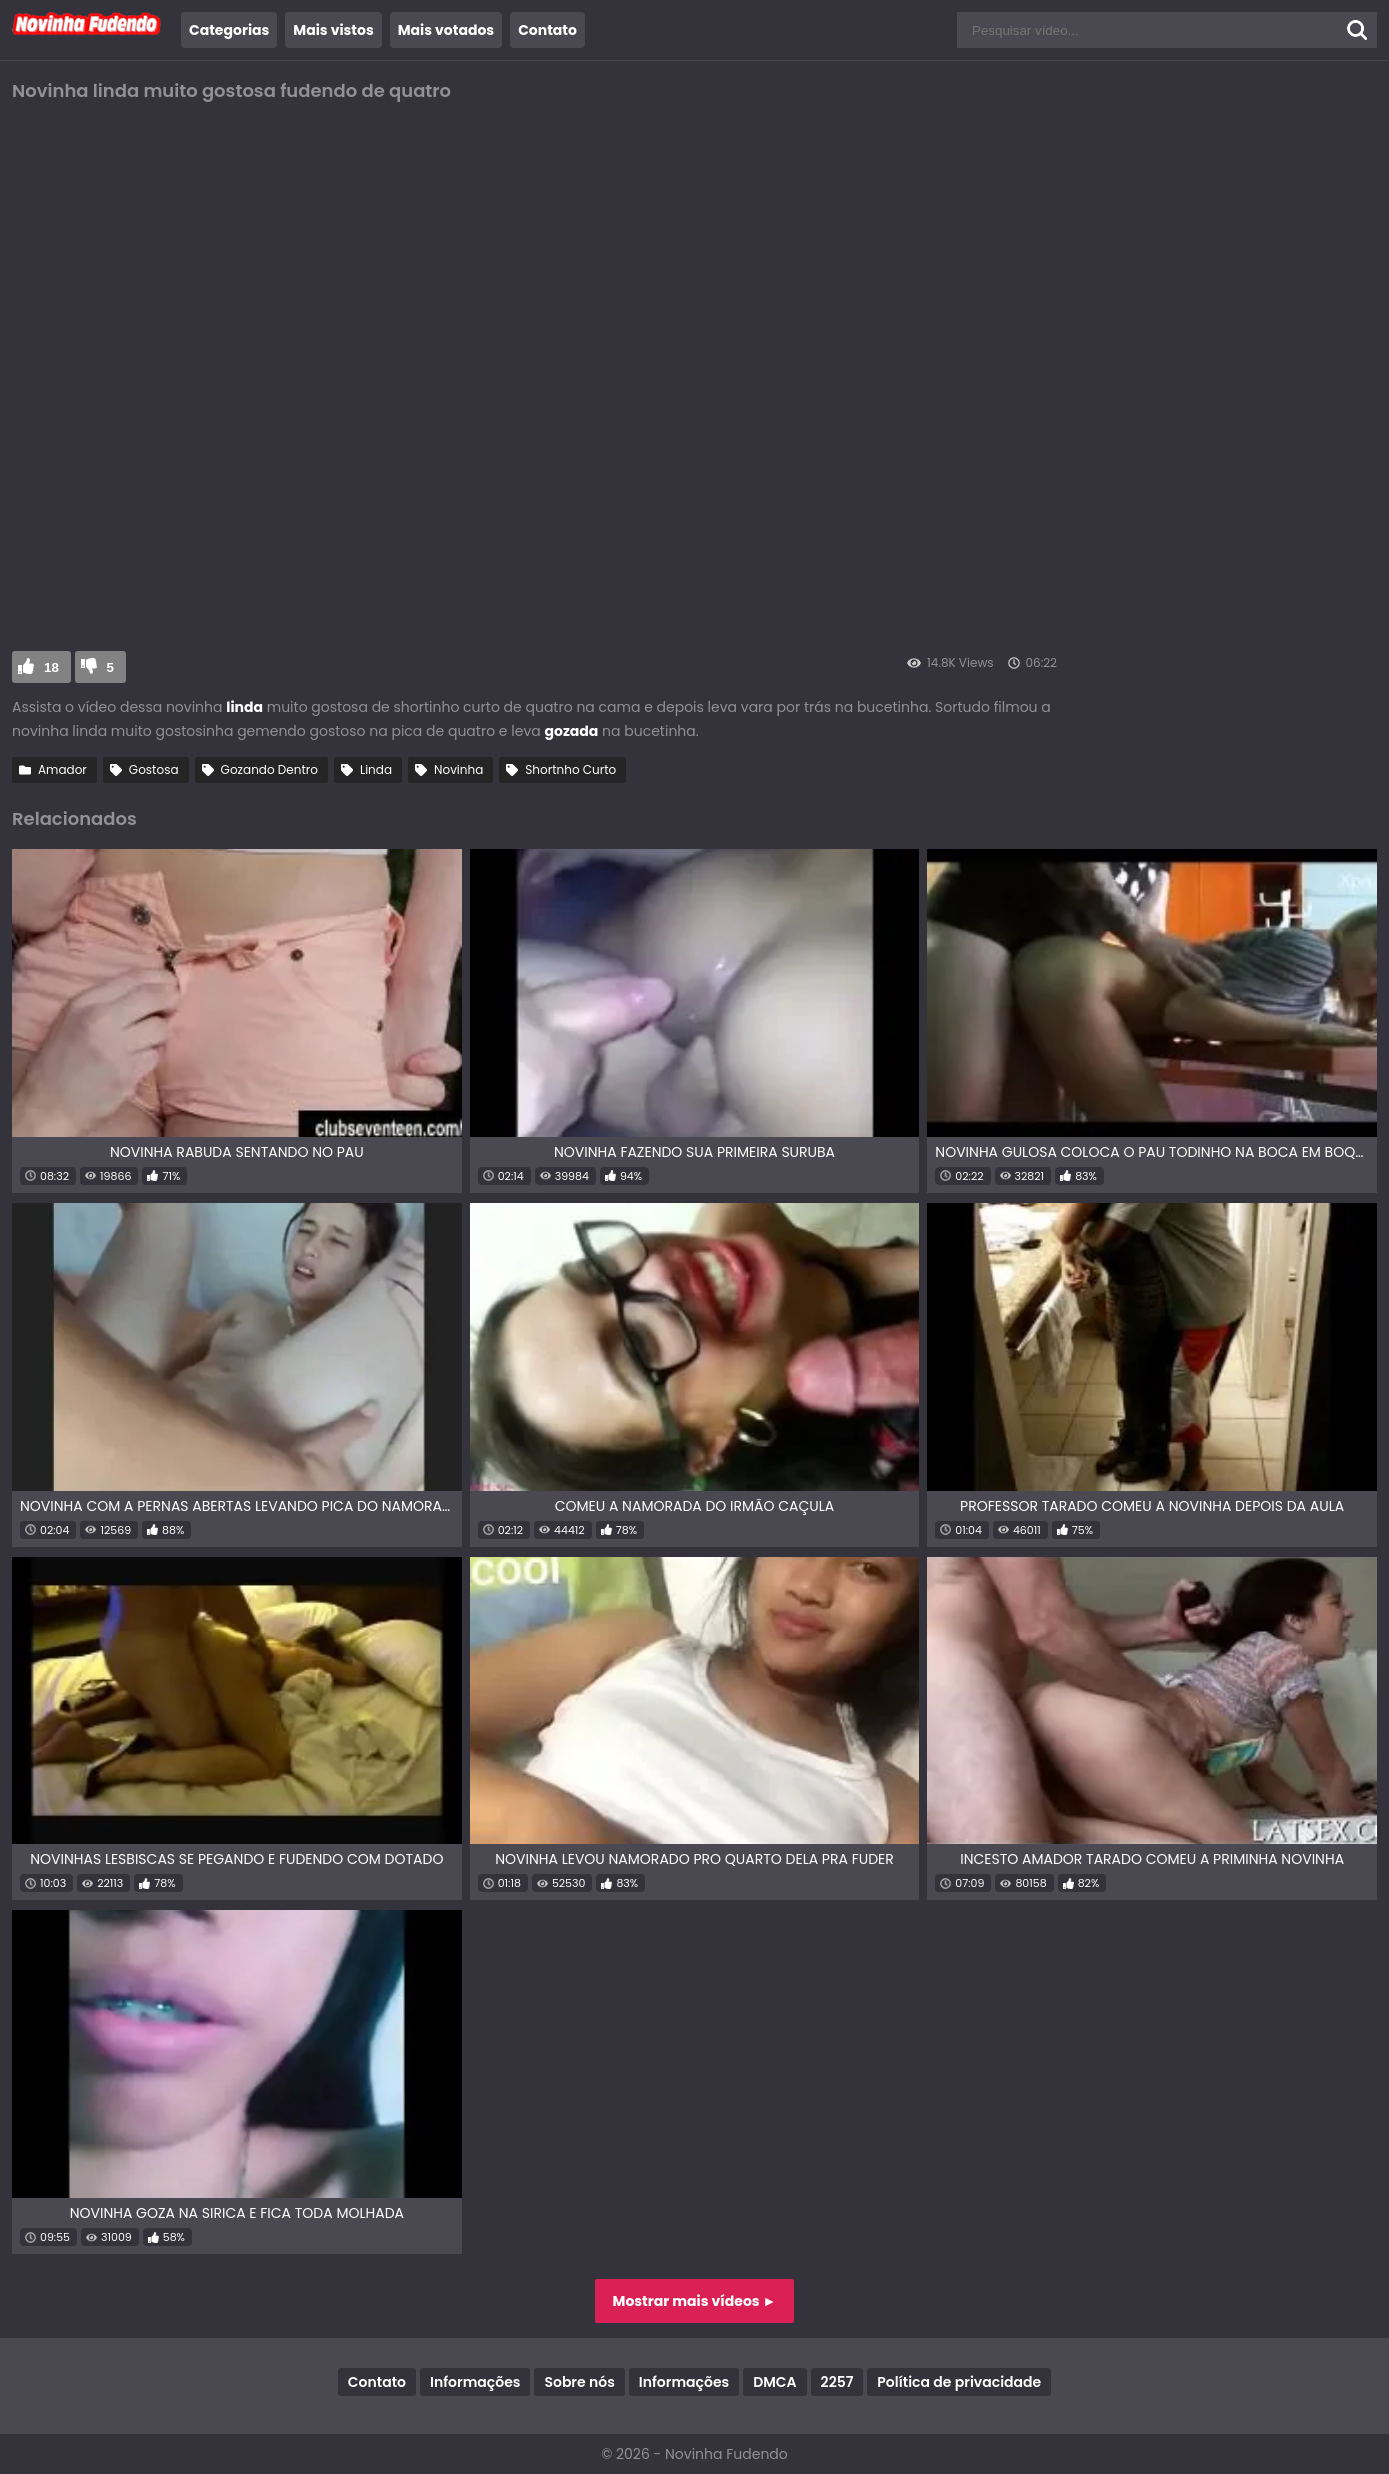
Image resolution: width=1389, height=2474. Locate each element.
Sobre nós (579, 2382)
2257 (837, 2382)
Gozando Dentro (269, 769)
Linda (376, 769)
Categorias (229, 30)
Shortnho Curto (570, 769)
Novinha (458, 769)
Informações (475, 2382)
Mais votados (446, 30)
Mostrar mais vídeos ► (695, 2301)
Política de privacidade (959, 2382)
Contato (547, 30)
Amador (62, 769)
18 (51, 667)
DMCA (774, 2382)
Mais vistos (333, 30)
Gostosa (154, 769)
